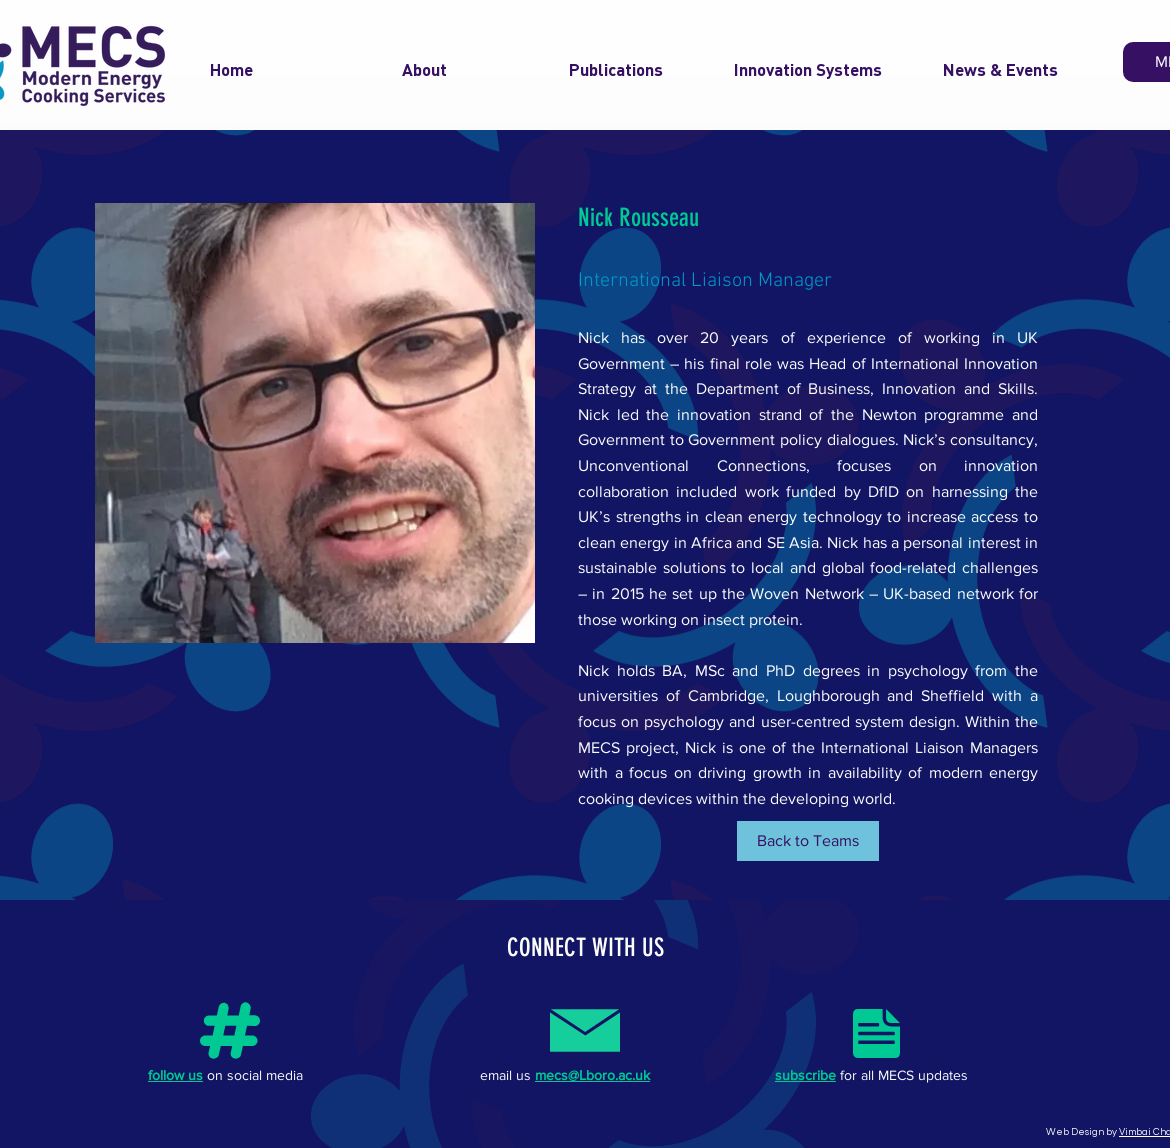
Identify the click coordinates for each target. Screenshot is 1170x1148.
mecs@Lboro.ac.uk (592, 1075)
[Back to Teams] (808, 841)
